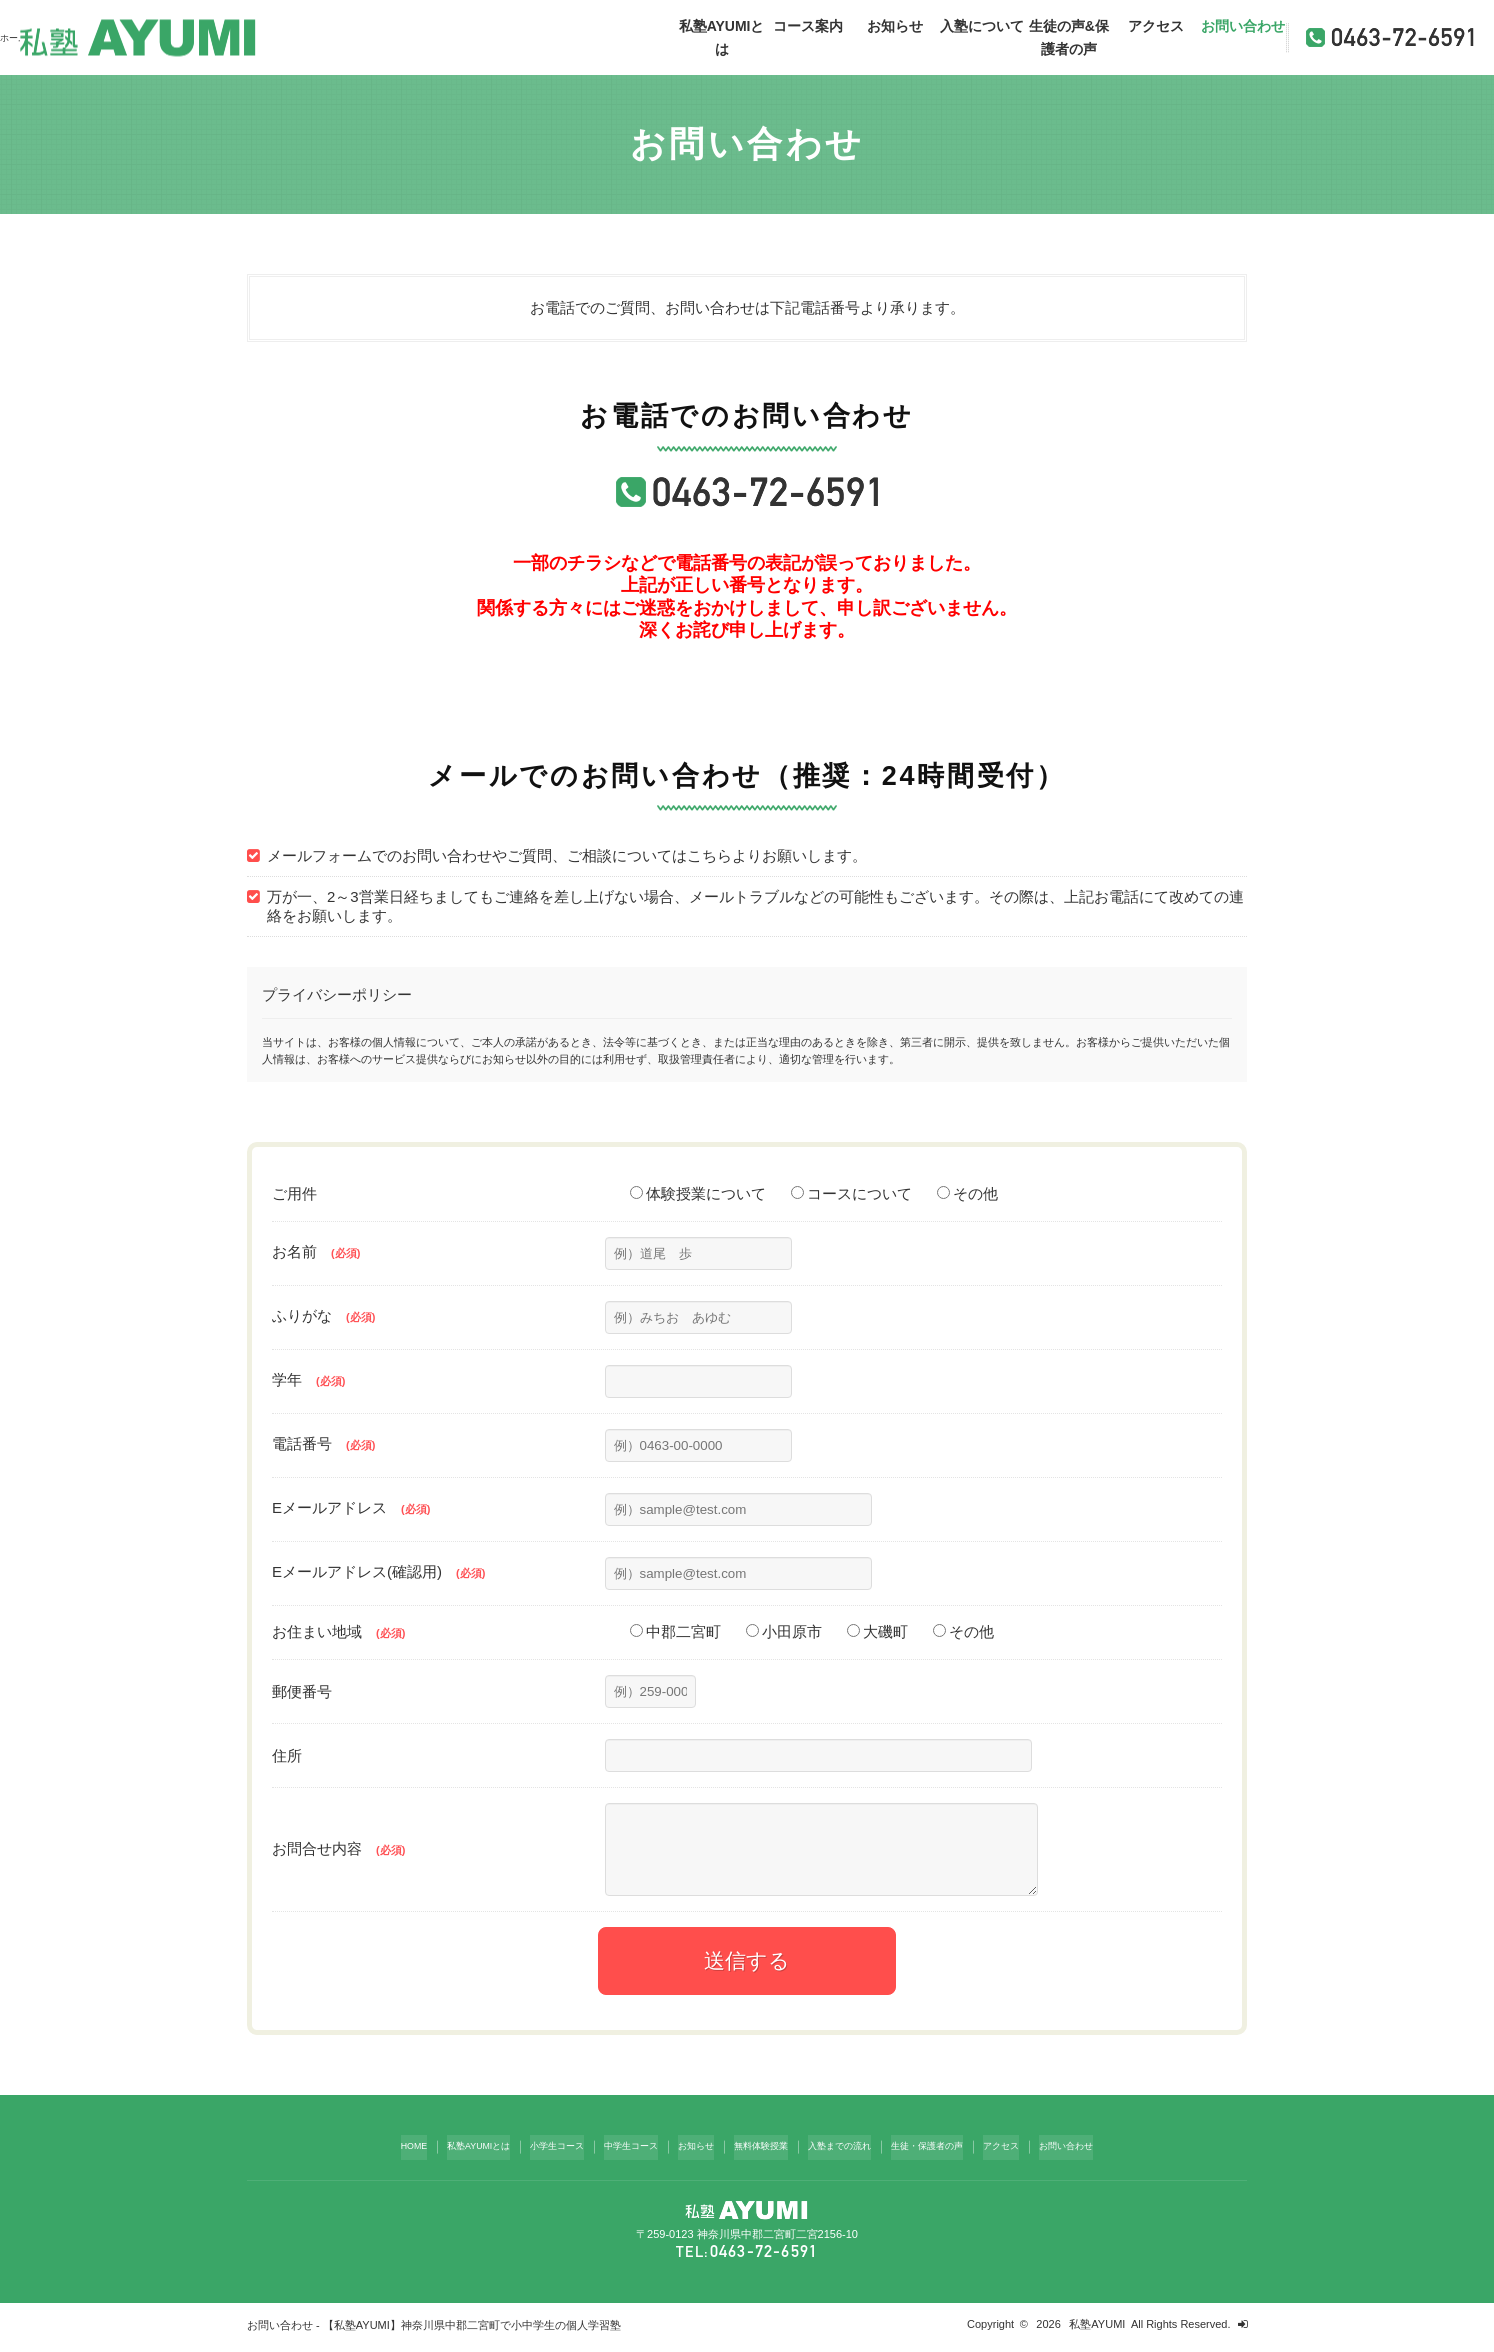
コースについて (851, 1193)
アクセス (1156, 26)
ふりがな (323, 1315)
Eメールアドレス (351, 1507)
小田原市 (784, 1631)
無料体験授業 (763, 2156)
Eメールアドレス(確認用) (378, 1571)
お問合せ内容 (338, 1856)
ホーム (16, 37)
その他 (967, 1193)
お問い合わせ (1243, 26)
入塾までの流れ (854, 2156)
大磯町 (877, 1631)
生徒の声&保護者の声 (1069, 37)
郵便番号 (302, 1691)
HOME (359, 2156)
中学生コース (613, 2156)
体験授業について (698, 1193)
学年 (308, 1379)
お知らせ (895, 26)
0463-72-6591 (764, 2257)
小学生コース (527, 2156)
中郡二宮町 (675, 1631)
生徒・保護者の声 (957, 2156)
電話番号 (323, 1443)
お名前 (316, 1251)
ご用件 (294, 1193)
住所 (287, 1755)
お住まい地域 (338, 1631)
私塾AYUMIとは (722, 37)
